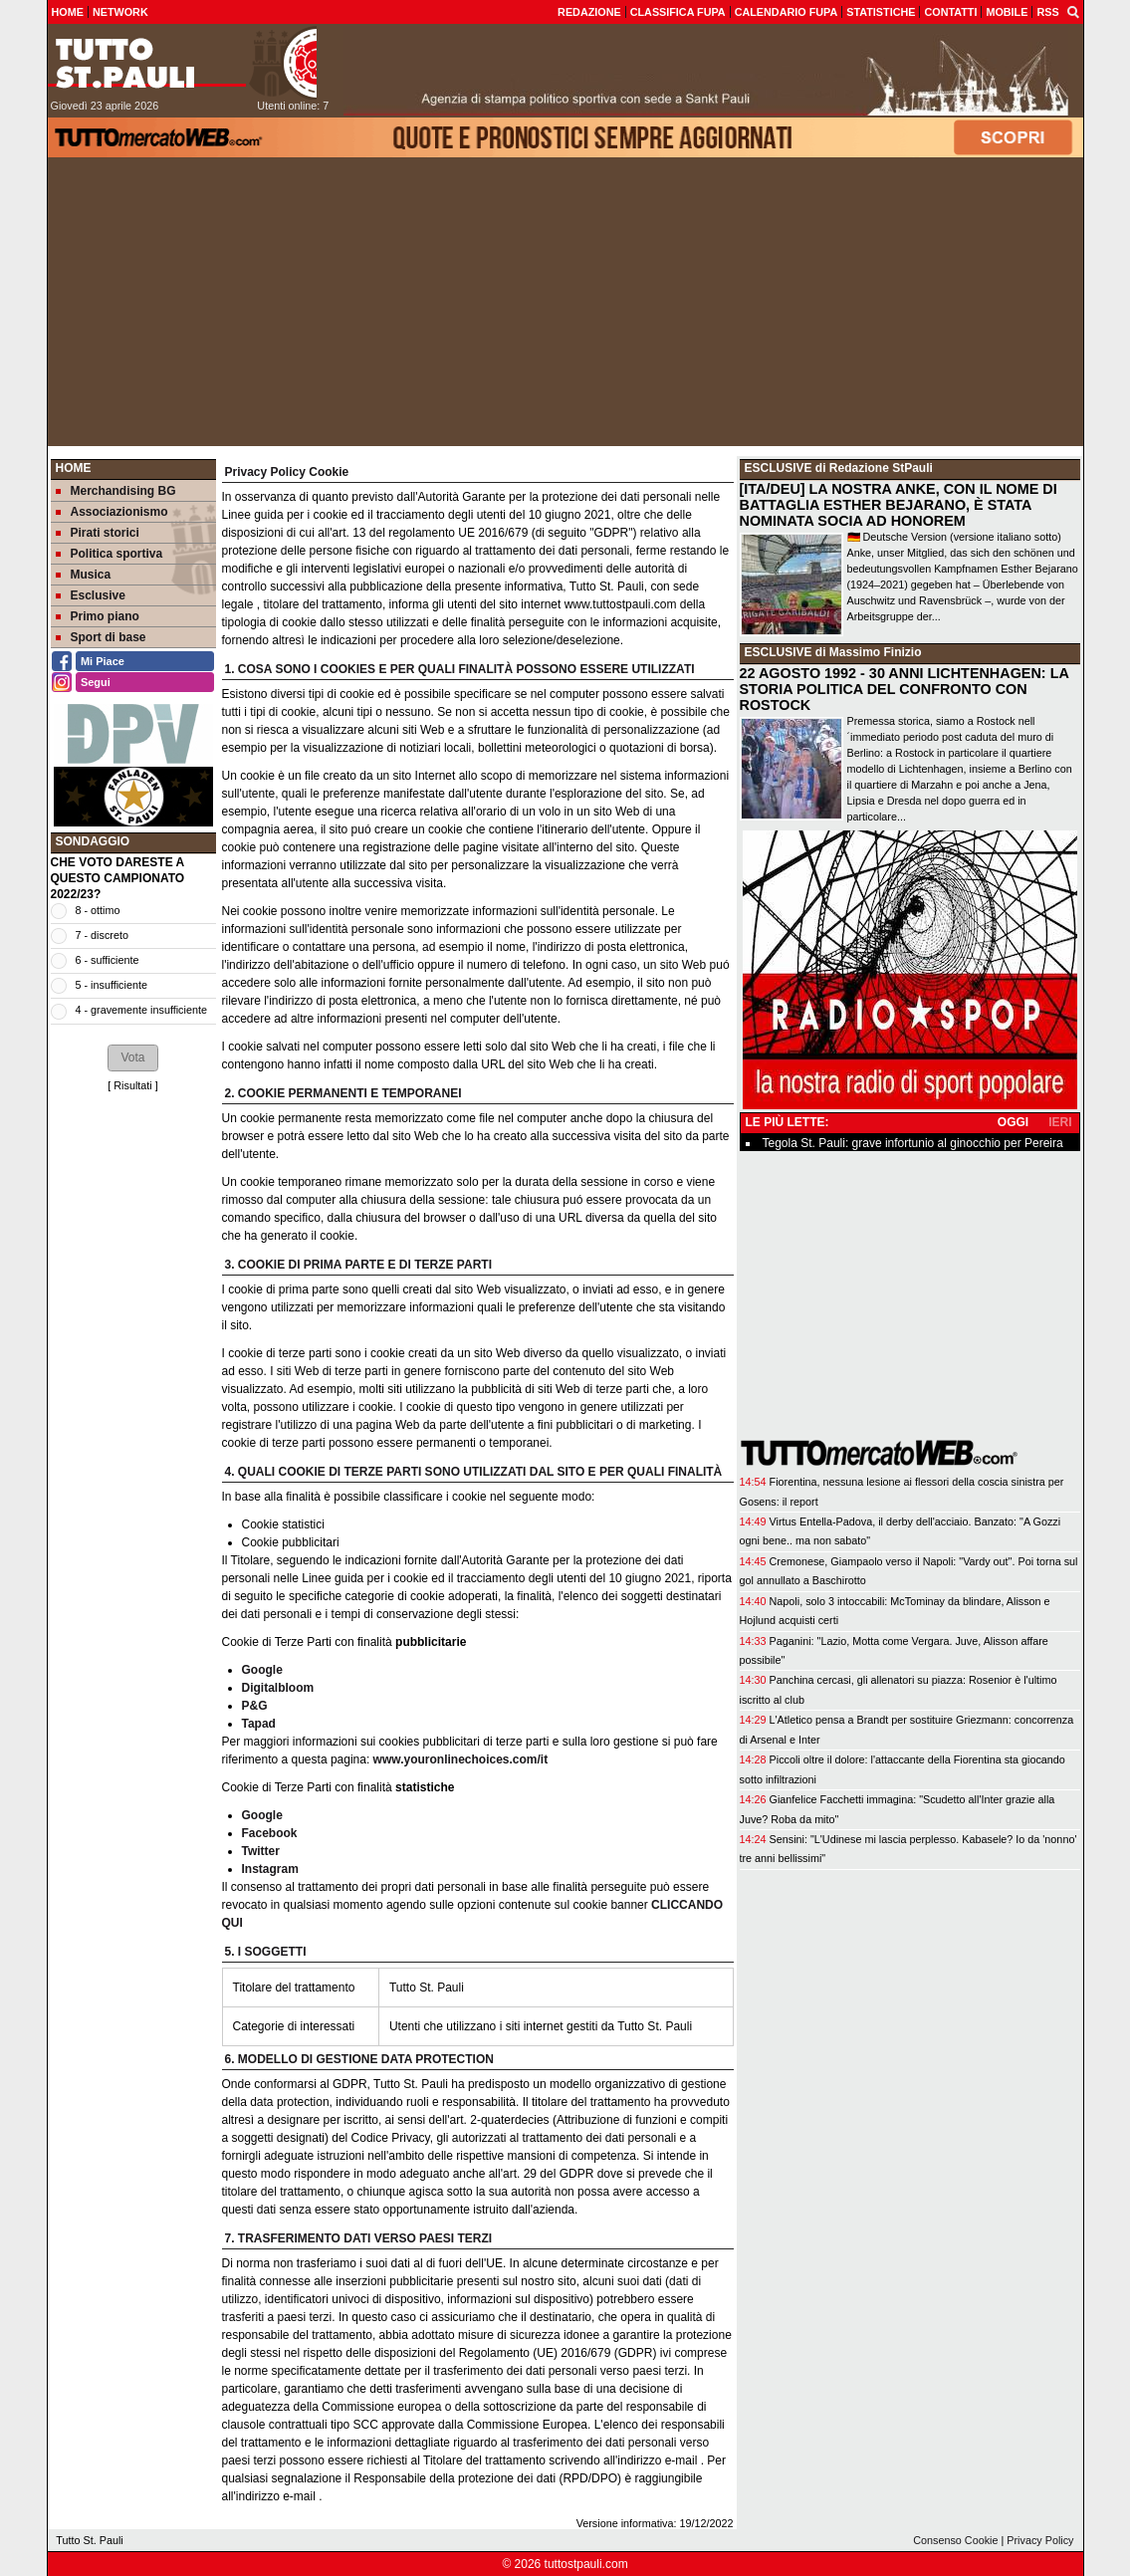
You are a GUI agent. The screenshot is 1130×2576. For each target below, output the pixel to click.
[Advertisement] (565, 306)
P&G (255, 1706)
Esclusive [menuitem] (90, 595)
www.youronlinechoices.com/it (461, 1759)
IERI (1059, 1122)
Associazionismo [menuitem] (112, 512)
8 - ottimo (98, 910)
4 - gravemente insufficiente (141, 1010)
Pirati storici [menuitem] (97, 533)
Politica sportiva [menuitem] (109, 554)
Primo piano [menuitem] (97, 616)
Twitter (261, 1851)
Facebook (270, 1833)
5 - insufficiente (111, 985)
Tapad (259, 1724)
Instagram (270, 1869)
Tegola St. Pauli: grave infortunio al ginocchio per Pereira (913, 1143)
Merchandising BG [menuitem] (116, 491)
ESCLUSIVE (778, 468)
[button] (132, 1057)
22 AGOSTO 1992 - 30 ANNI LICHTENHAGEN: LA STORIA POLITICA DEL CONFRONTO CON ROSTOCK (904, 689)
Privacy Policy (1040, 2540)
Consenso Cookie (955, 2540)
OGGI (1013, 1122)
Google (262, 1670)
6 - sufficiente (107, 960)
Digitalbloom (278, 1688)
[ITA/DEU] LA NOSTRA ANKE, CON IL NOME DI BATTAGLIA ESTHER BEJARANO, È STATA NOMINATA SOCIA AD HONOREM (898, 505)
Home (74, 468)
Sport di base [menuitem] (101, 637)
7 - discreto (102, 935)
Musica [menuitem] (84, 575)
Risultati (132, 1085)
